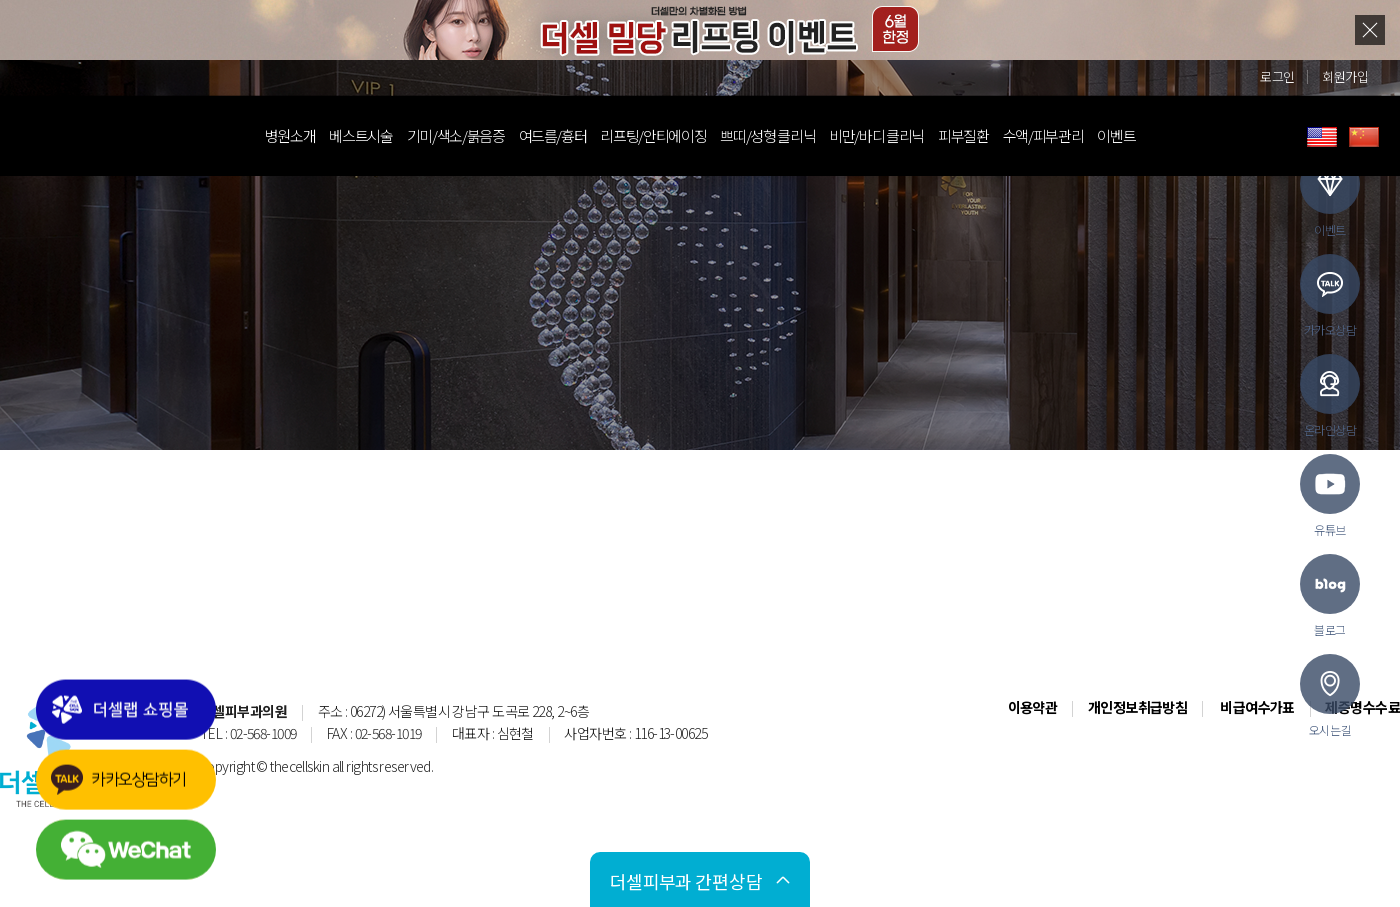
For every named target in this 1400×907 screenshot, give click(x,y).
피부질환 (983, 135)
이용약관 (1033, 707)
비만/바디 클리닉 (896, 135)
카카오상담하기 (142, 796)
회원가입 (1345, 76)
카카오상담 (1330, 296)
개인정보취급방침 (1138, 707)
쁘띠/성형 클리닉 (787, 135)
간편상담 (666, 880)
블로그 (1330, 596)
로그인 (1277, 76)
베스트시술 (380, 135)
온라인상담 (1330, 396)
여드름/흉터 (573, 135)
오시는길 (1330, 696)
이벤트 (1136, 135)
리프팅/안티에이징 (673, 135)
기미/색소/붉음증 (476, 135)
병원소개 (310, 135)
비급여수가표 (1257, 707)
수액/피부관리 (1063, 135)
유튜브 (1330, 496)
